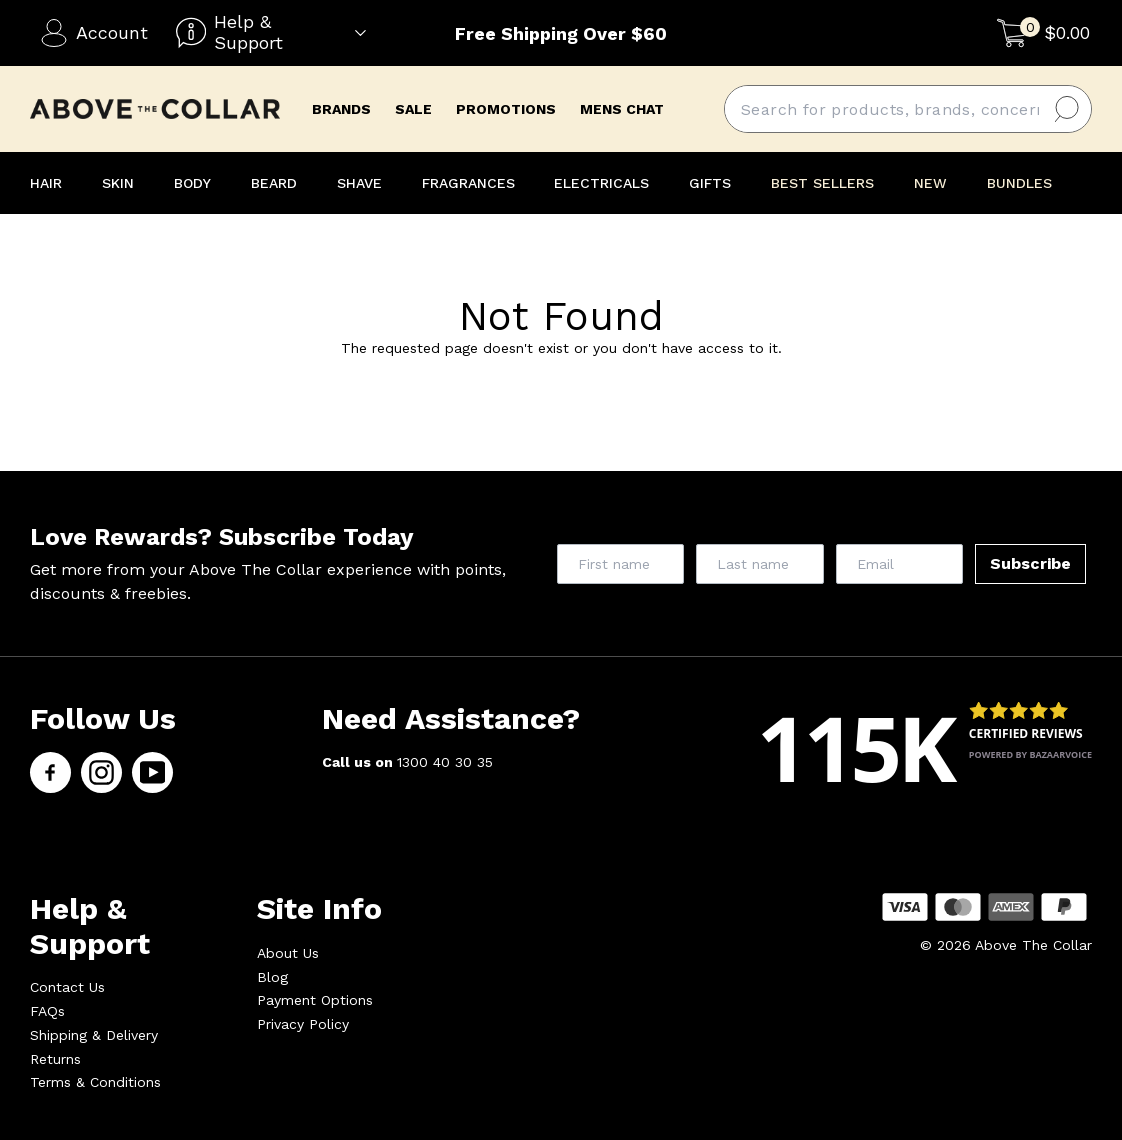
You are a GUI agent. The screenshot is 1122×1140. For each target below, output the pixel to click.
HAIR (46, 183)
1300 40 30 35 (445, 762)
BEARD (274, 183)
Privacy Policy (303, 1024)
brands (341, 109)
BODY (192, 183)
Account (94, 33)
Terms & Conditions (95, 1082)
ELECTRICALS (601, 183)
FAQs (47, 1011)
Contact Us (67, 987)
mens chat (622, 109)
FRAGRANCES (468, 183)
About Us (288, 953)
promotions (506, 109)
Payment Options (315, 1000)
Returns (55, 1059)
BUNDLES (1019, 183)
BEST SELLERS (822, 183)
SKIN (118, 183)
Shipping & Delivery (94, 1035)
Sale (413, 109)
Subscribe (1030, 563)
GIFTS (710, 183)
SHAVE (359, 183)
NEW (930, 183)
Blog (272, 977)
